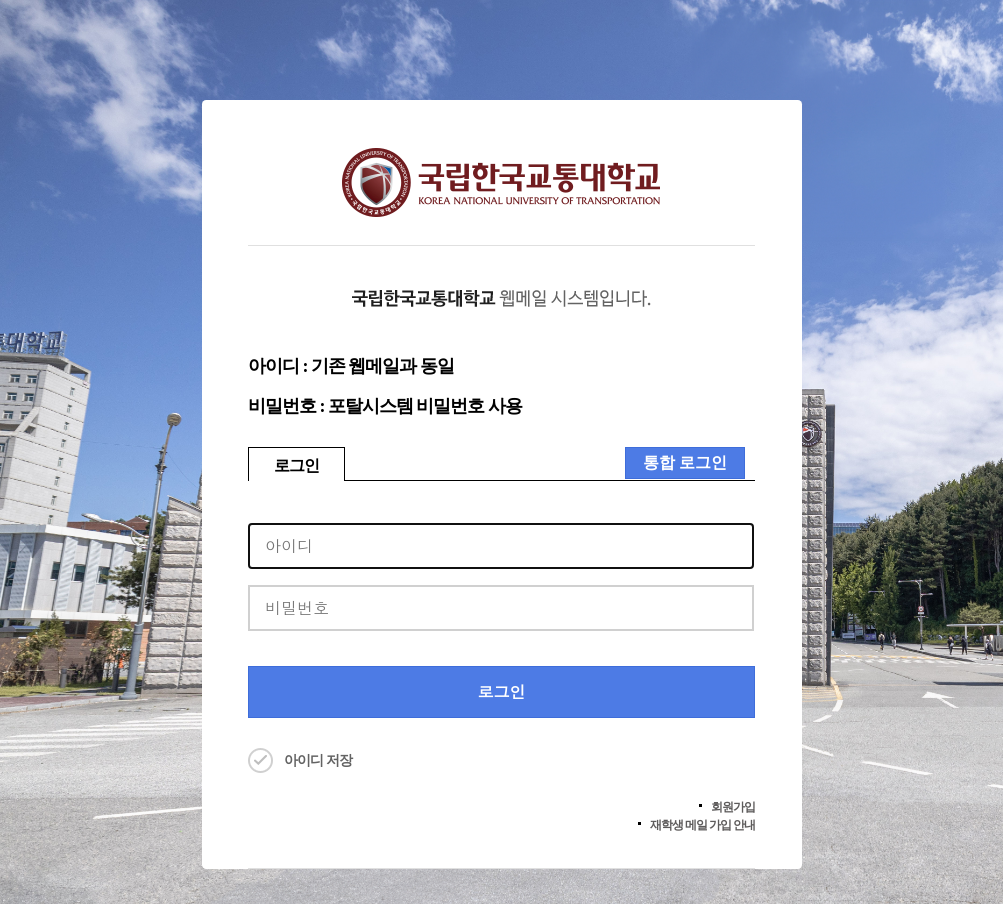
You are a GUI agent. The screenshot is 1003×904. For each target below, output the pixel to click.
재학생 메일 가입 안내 (702, 825)
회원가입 (733, 807)
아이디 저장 (318, 760)
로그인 (296, 465)
